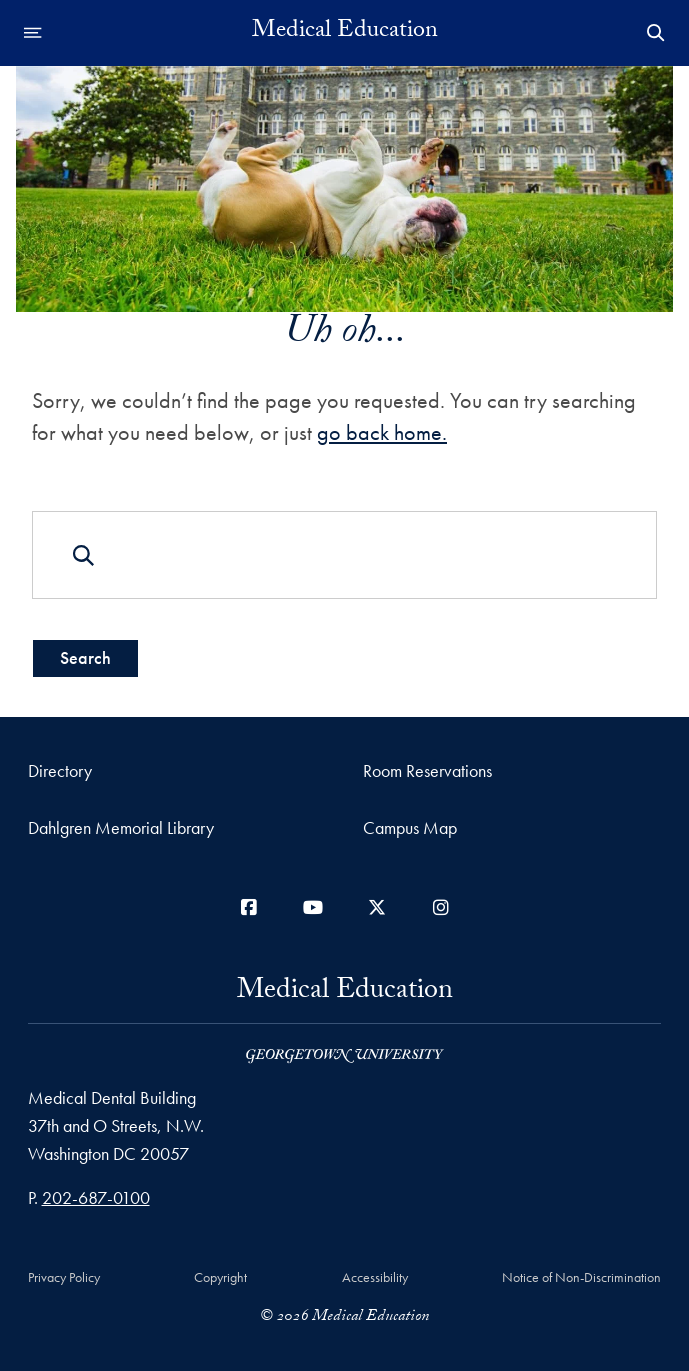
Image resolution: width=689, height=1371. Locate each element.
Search (85, 657)
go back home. (382, 432)
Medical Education (345, 33)
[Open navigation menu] (33, 33)
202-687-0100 (96, 1197)
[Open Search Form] (656, 33)
